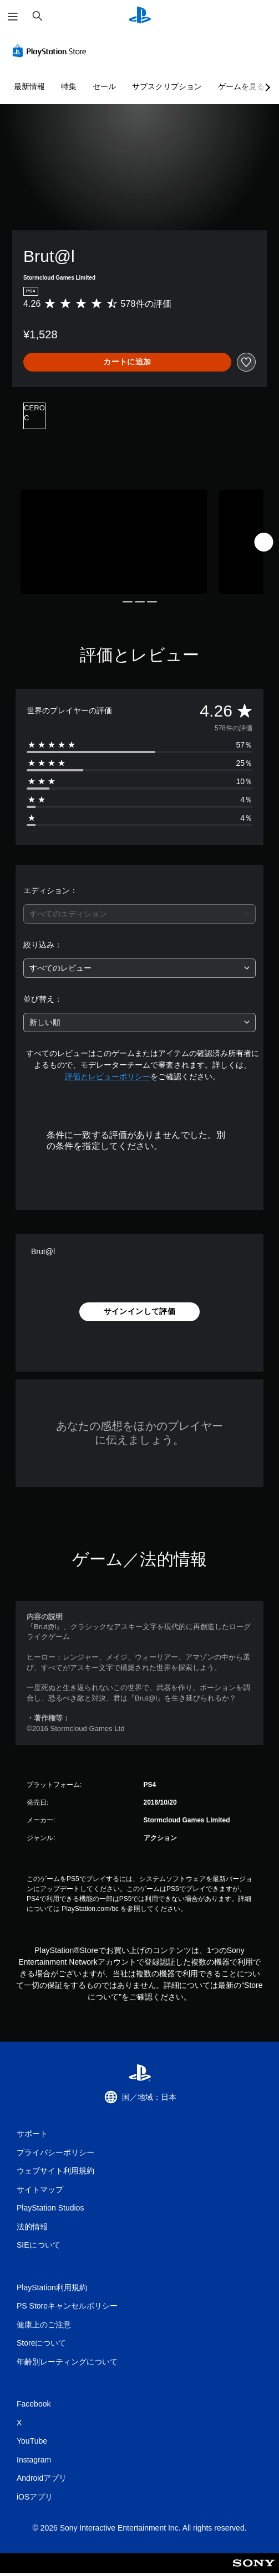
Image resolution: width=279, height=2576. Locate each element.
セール (104, 86)
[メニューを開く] (13, 16)
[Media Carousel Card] (114, 542)
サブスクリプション (167, 86)
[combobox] (139, 914)
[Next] (263, 542)
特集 (69, 86)
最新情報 (29, 86)
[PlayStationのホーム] (140, 16)
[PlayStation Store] (51, 51)
